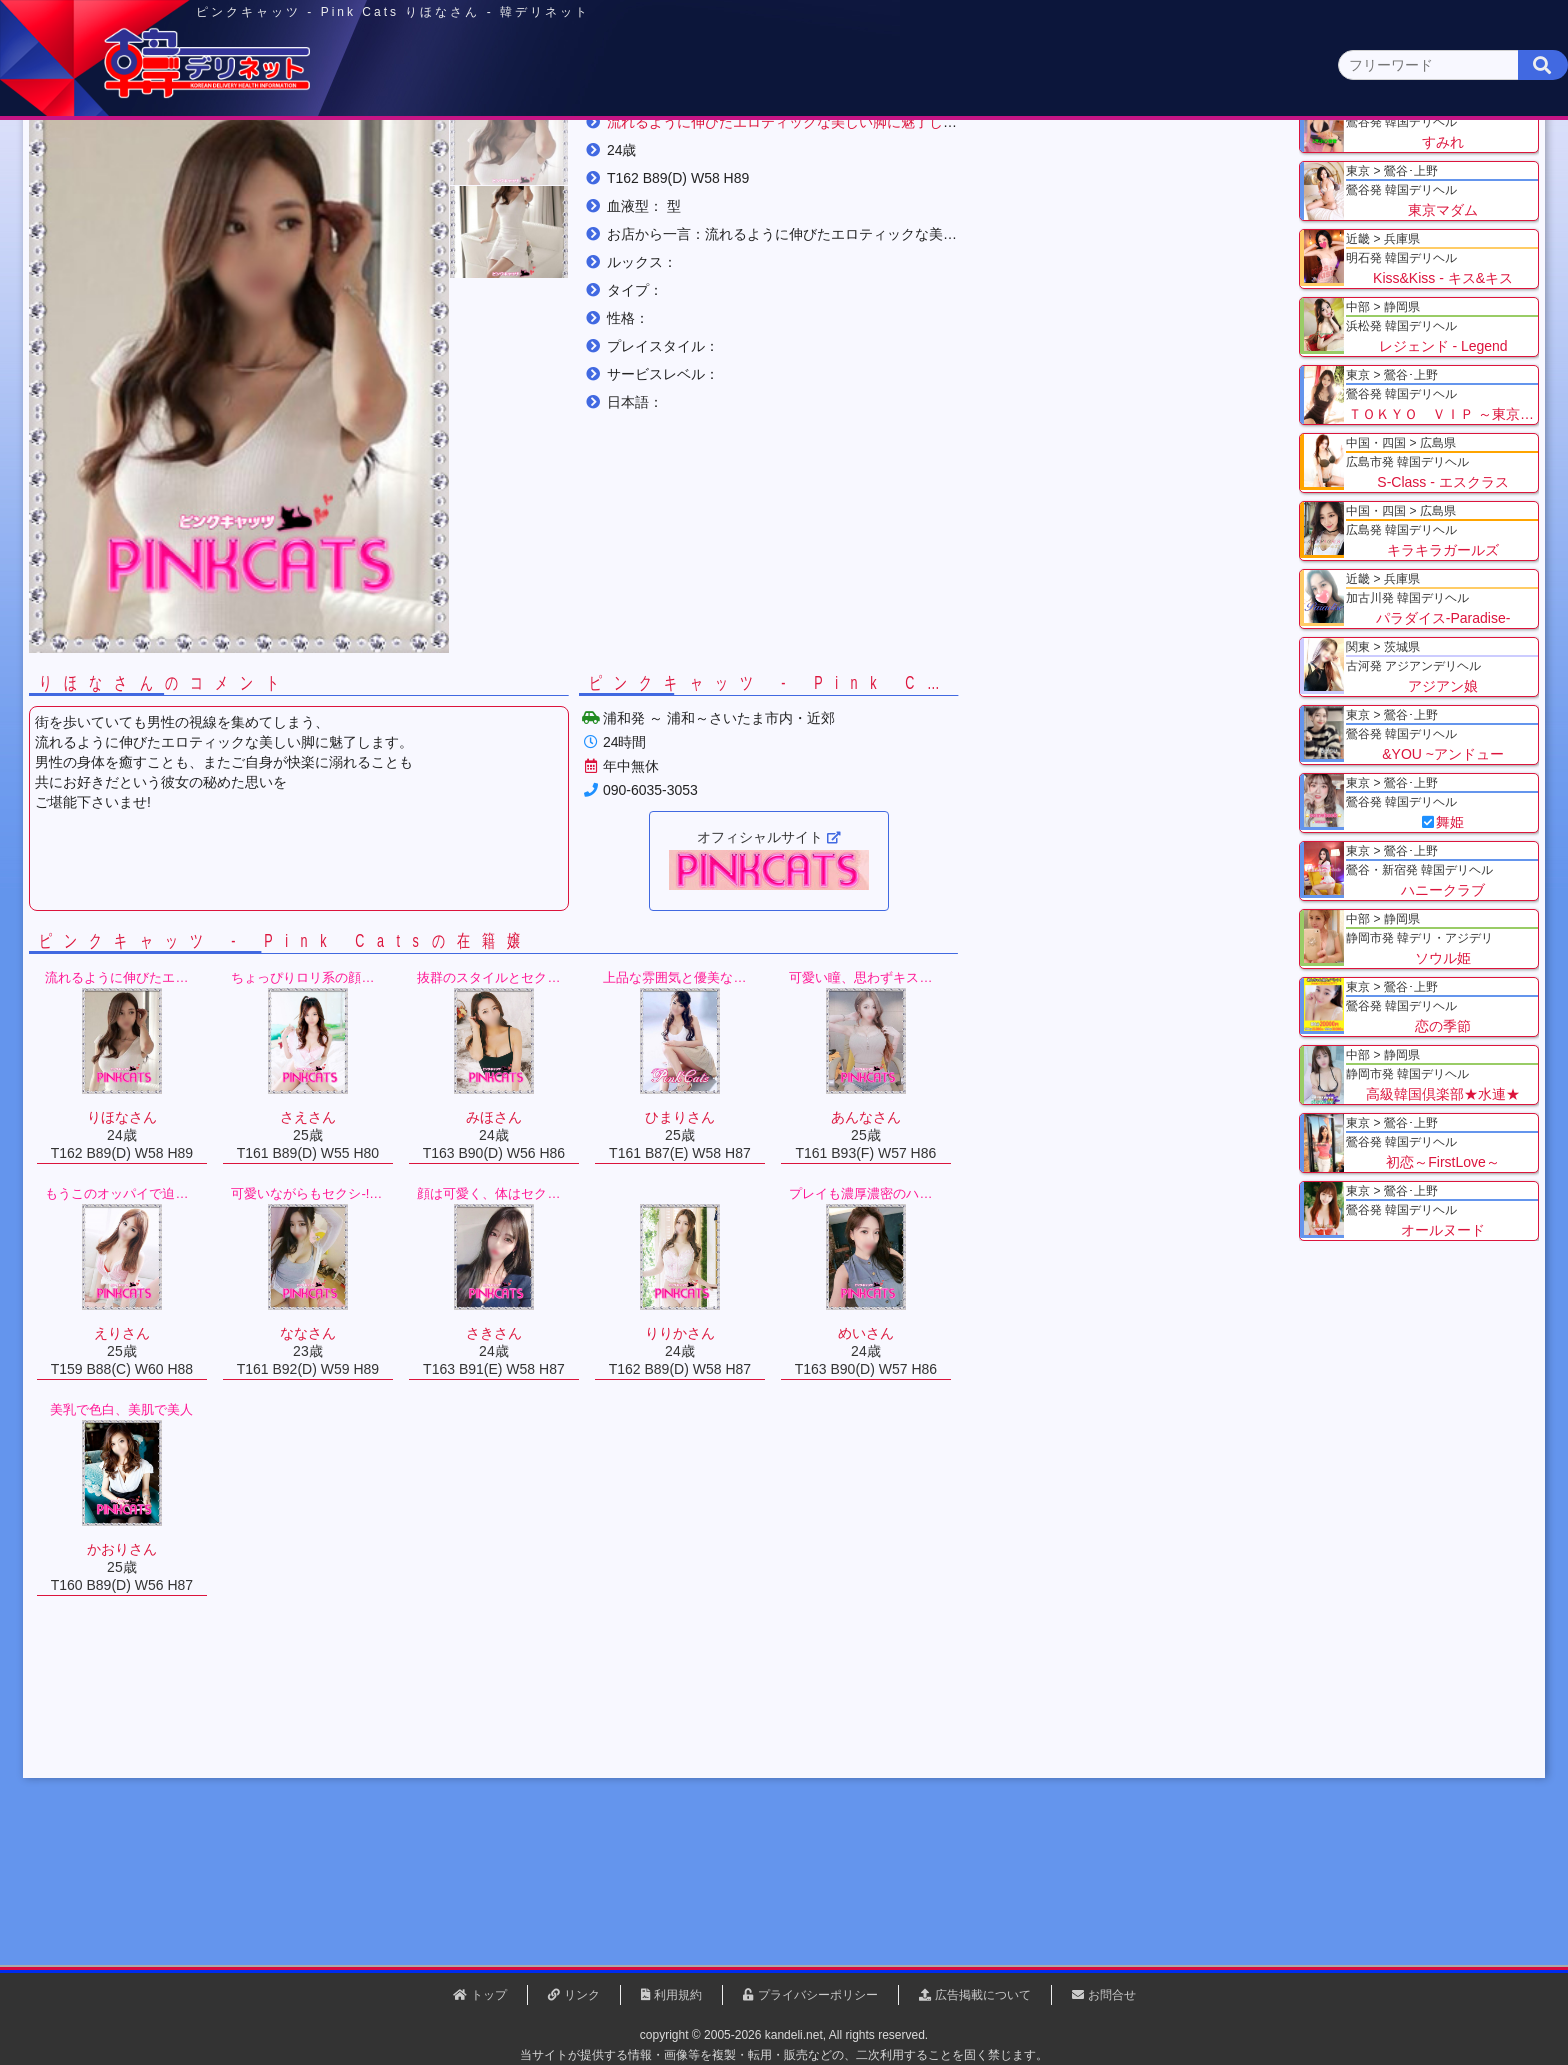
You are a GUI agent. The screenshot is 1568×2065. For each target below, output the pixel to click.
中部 (867, 156)
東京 (435, 156)
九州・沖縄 (1299, 156)
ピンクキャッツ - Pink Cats (579, 249)
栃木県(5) (793, 195)
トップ (259, 249)
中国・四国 (1155, 156)
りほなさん (732, 249)
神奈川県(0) (373, 195)
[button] (674, 338)
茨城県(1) (710, 195)
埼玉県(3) (544, 195)
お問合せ (1112, 1995)
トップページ (271, 156)
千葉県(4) (462, 195)
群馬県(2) (627, 195)
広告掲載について (983, 1995)
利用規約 (678, 1995)
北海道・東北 (723, 156)
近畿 (1011, 156)
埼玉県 (425, 249)
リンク (582, 1995)
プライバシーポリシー (818, 1995)
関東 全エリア (249, 195)
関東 (579, 155)
